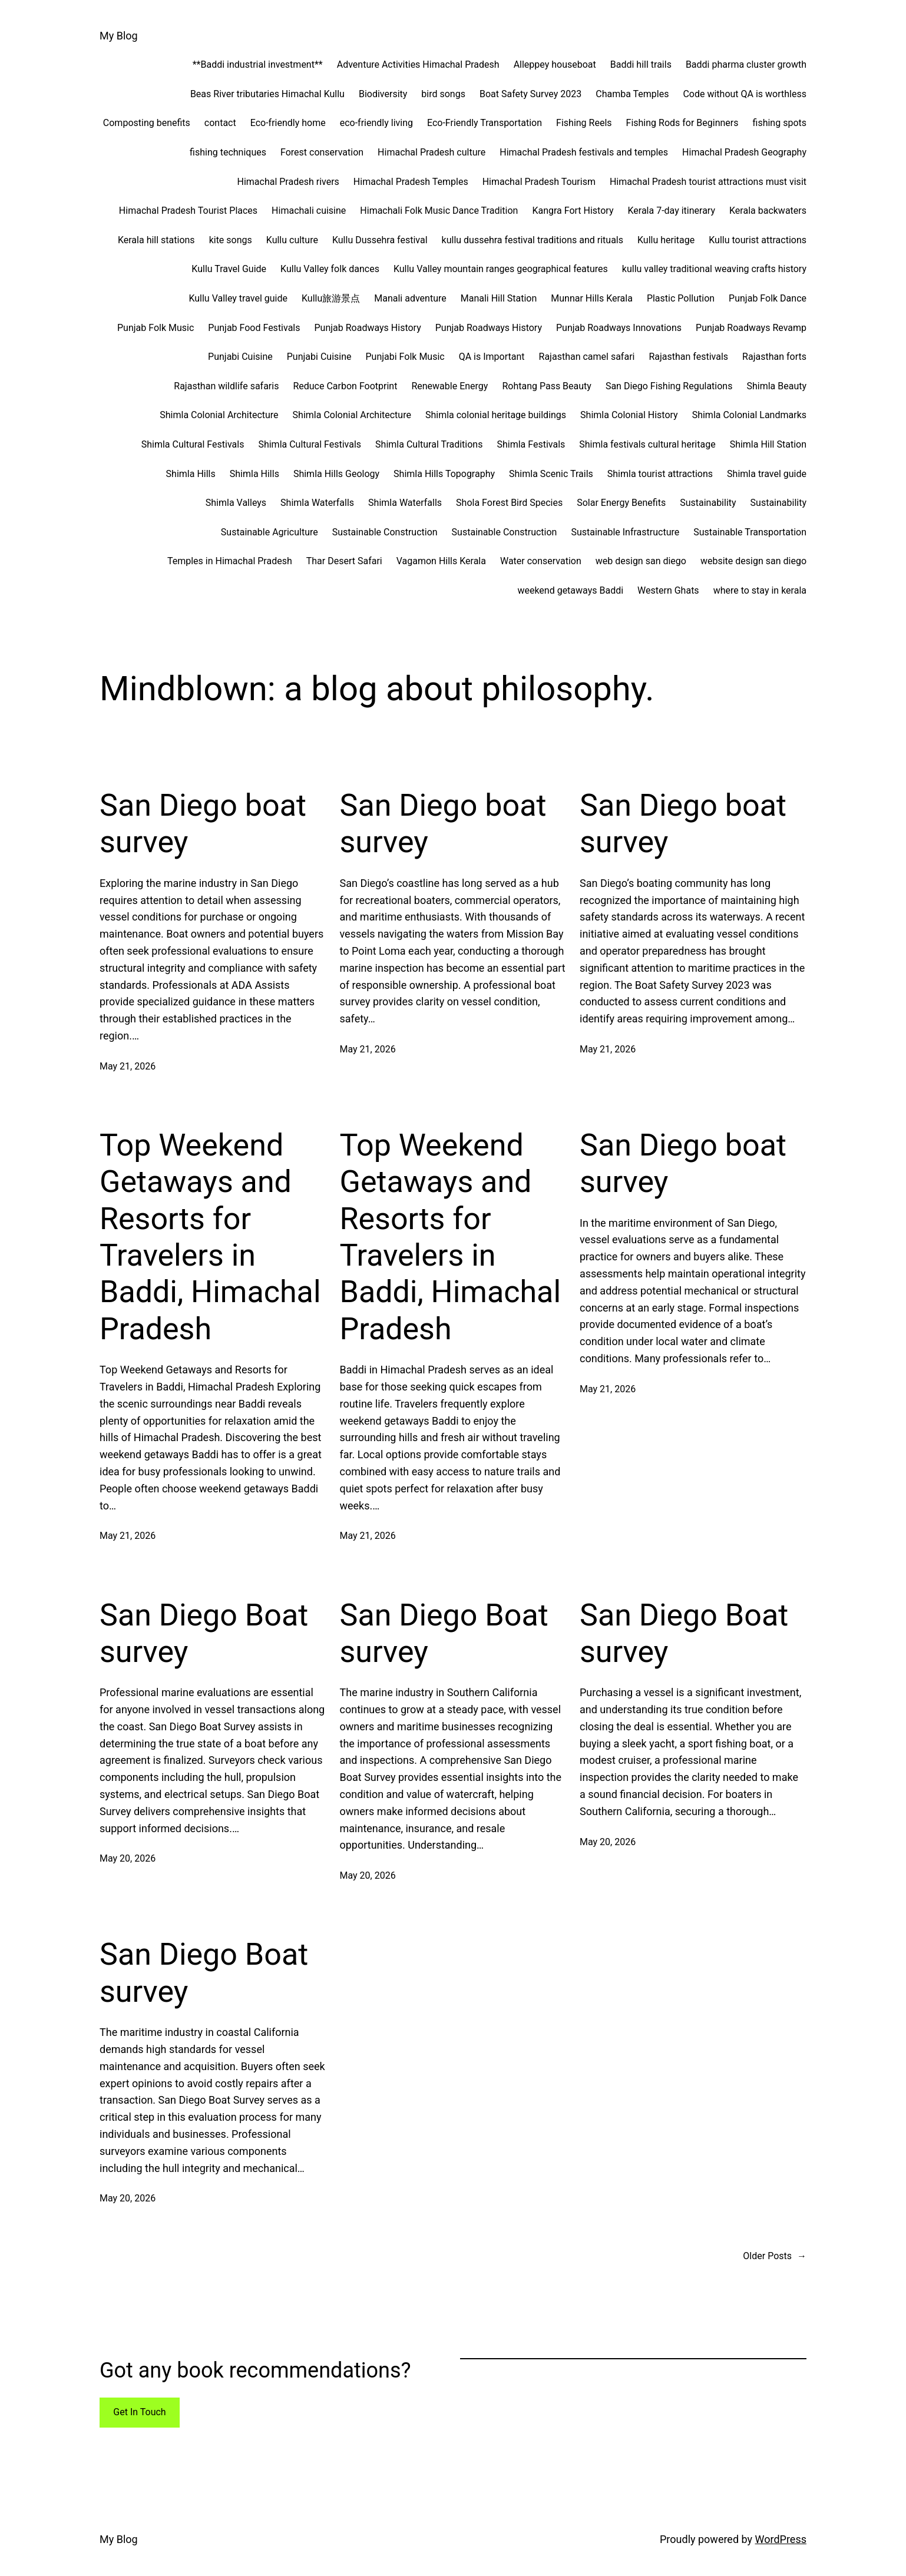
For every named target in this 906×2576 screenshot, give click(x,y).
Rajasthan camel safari (587, 356)
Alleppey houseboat (555, 64)
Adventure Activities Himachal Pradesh (418, 64)
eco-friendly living (376, 122)
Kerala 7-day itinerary (671, 210)
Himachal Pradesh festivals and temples (584, 152)
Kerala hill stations (156, 240)
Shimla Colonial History (629, 414)
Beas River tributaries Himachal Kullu (267, 94)
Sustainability (708, 502)
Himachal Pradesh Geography (744, 152)
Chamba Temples (632, 94)
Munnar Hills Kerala (592, 298)
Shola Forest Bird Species (509, 502)
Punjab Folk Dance (767, 298)
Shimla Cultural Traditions (428, 444)
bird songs (443, 94)
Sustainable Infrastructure (625, 532)
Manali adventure (410, 298)
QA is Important (492, 356)
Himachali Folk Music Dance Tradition (439, 210)
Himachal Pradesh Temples (410, 181)
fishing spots (779, 122)
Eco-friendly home (288, 122)
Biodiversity (383, 94)
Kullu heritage (666, 240)
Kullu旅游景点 (331, 298)
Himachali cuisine (309, 210)
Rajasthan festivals (688, 356)
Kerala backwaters (767, 210)
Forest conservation (321, 152)
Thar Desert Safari (344, 561)
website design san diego (753, 561)
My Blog (119, 35)
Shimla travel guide (766, 473)
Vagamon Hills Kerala (441, 561)
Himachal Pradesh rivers (288, 181)
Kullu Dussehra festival (380, 240)
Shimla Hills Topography (444, 473)
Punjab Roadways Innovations (619, 327)
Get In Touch (139, 2412)
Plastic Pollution (681, 298)
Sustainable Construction (385, 532)
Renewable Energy (449, 386)
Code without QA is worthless (744, 94)
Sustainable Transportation (749, 532)
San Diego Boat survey (204, 1633)
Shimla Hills (191, 473)
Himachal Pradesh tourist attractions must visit (708, 181)
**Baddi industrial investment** (258, 64)
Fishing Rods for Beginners (682, 122)
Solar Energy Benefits (621, 502)
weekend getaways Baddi (570, 590)
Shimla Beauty (776, 386)
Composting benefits (146, 122)
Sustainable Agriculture (269, 532)
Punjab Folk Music (155, 327)
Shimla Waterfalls (317, 502)
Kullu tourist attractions (757, 240)
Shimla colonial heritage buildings (495, 414)
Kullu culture (292, 240)
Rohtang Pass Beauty (546, 386)
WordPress (780, 2539)
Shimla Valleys (236, 502)
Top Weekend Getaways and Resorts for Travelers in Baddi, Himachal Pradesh (210, 1237)
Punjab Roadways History (367, 327)
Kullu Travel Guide (228, 268)
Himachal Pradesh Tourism (539, 181)
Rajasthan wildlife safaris (226, 386)
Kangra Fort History (572, 210)
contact (220, 122)
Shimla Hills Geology (336, 473)
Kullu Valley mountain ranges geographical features (501, 268)
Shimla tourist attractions (660, 473)
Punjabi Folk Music (404, 356)
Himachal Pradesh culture (431, 152)
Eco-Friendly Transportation (484, 122)
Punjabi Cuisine (240, 356)
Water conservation (540, 561)
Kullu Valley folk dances (329, 268)
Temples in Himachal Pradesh (229, 561)
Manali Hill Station (499, 298)
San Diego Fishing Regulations (669, 386)
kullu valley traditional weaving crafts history (714, 268)
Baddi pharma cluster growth (746, 64)
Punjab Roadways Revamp (751, 327)
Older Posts (774, 2256)
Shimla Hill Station (768, 444)
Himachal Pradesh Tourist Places (188, 210)
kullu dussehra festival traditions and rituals (532, 240)
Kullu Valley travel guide (238, 298)
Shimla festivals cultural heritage (647, 444)
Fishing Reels (583, 122)
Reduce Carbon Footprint (345, 386)
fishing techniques (228, 152)
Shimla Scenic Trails (551, 473)
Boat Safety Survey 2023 (530, 94)
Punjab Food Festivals (254, 327)
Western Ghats (668, 590)
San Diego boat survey (203, 823)
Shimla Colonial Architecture (219, 414)
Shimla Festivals (531, 444)
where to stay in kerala (759, 590)
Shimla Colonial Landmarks (749, 414)
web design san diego (641, 561)
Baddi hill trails (641, 64)
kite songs (230, 240)
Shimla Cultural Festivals (192, 444)
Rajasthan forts (774, 356)
